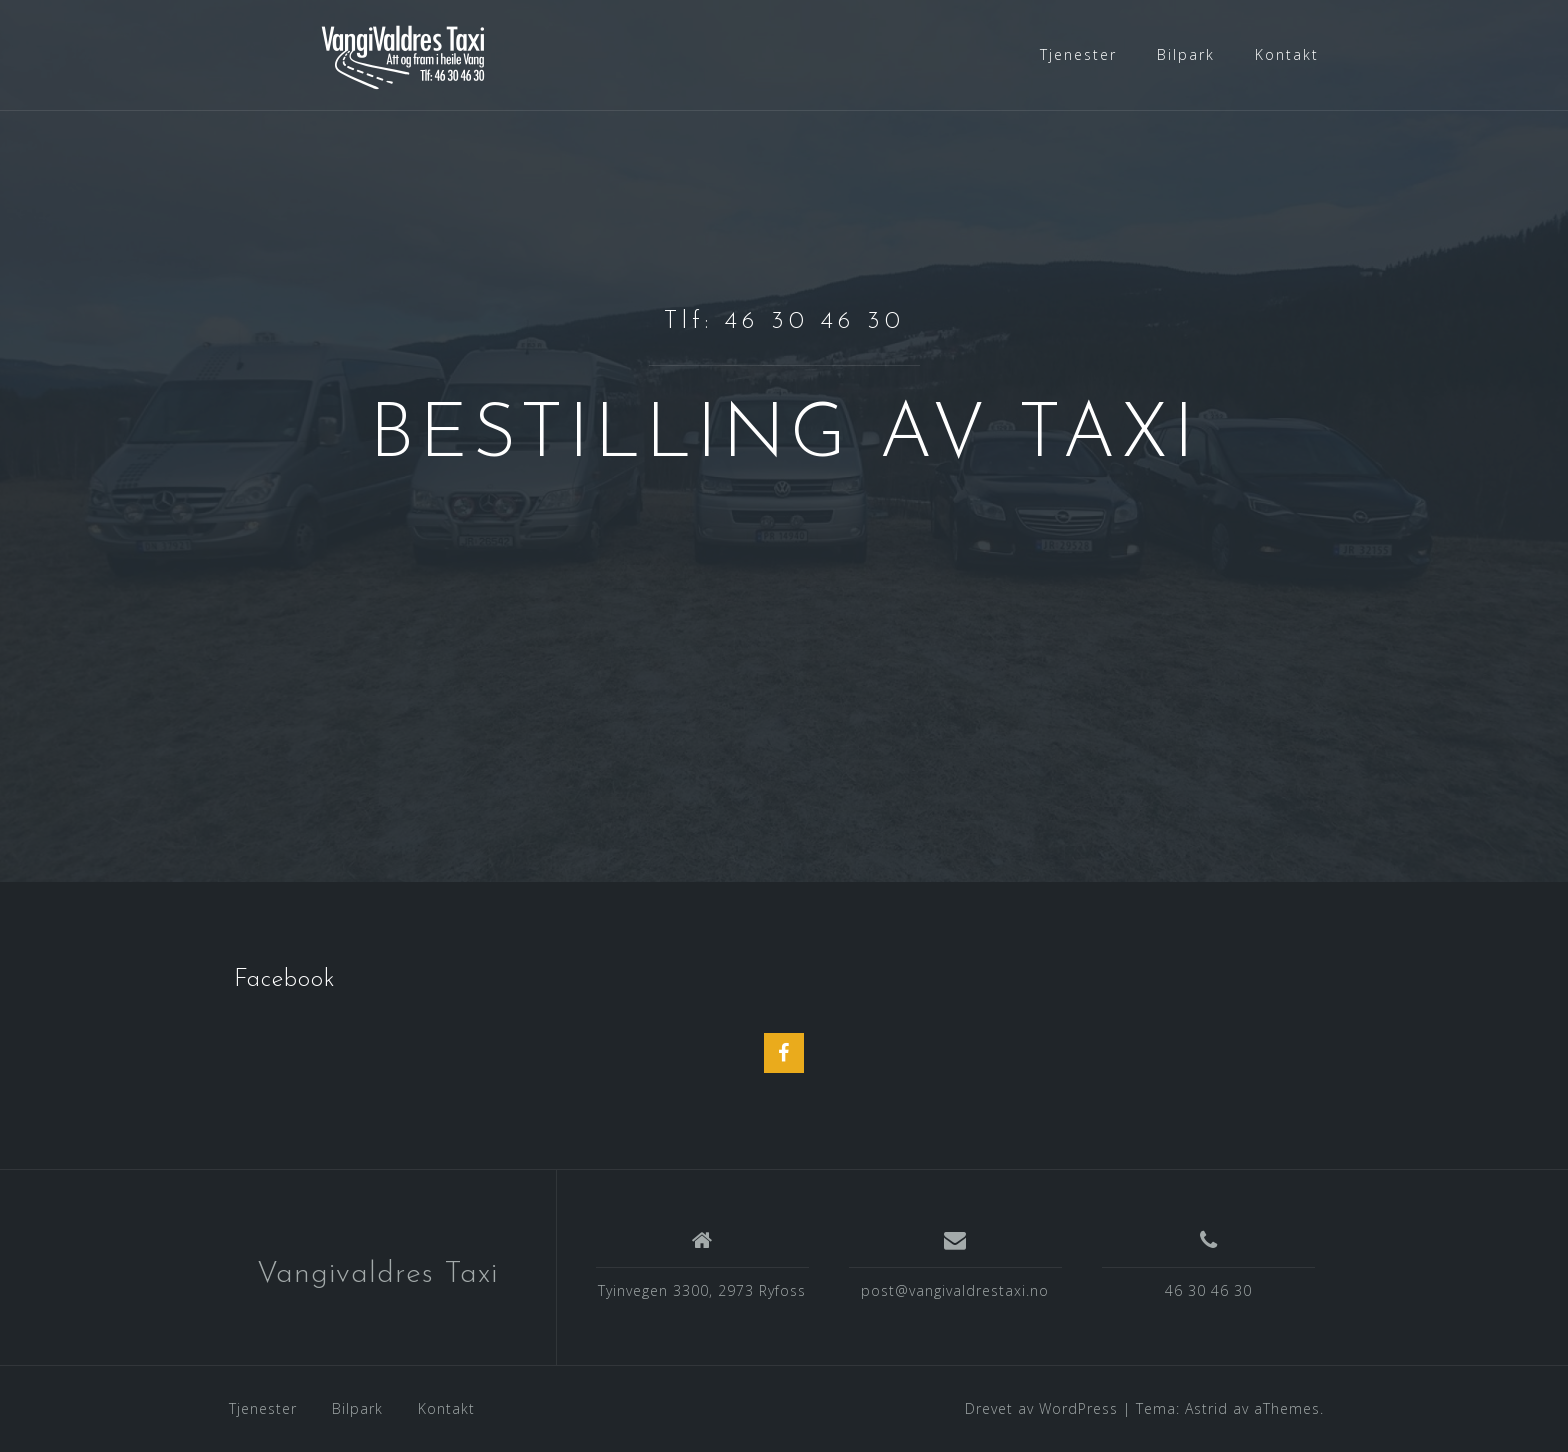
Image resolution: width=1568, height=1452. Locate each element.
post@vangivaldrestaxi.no (955, 1290)
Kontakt (1287, 54)
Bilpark (1186, 54)
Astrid (1206, 1408)
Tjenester (1078, 54)
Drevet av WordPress (1041, 1408)
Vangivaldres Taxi (377, 1274)
